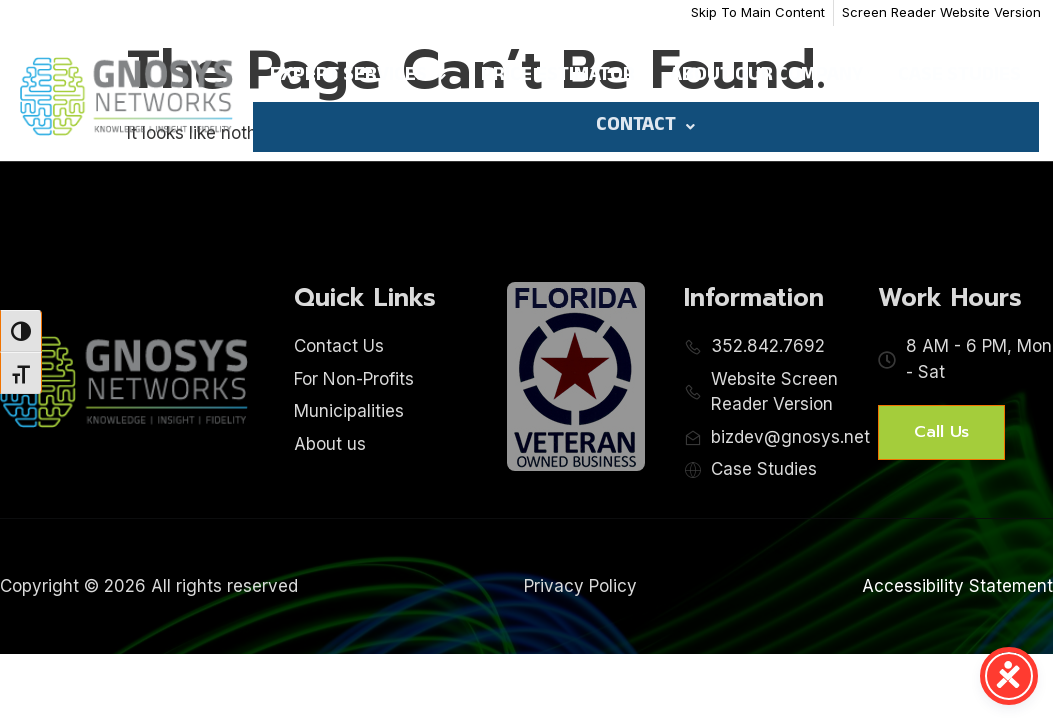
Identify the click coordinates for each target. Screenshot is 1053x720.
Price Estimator (558, 77)
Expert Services (358, 77)
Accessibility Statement (957, 586)
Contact (645, 127)
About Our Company (766, 77)
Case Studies (959, 77)
